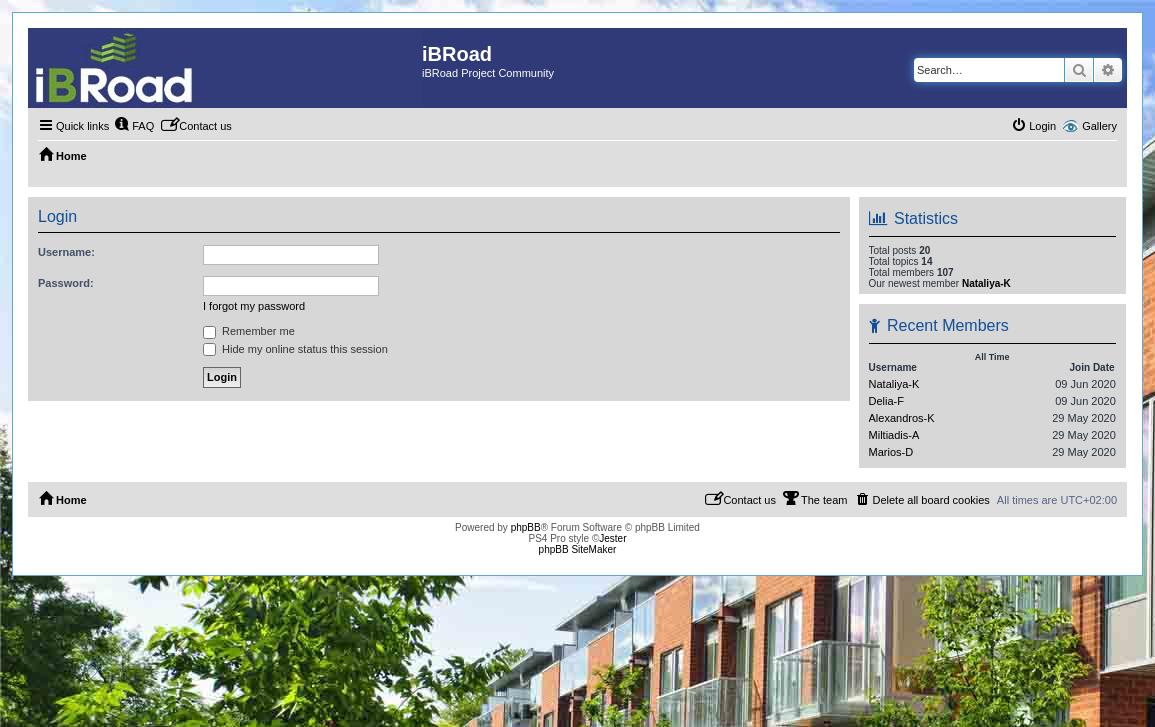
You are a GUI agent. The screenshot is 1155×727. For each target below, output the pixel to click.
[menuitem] (134, 126)
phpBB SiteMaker (578, 549)
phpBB (526, 527)
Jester (612, 538)
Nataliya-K (986, 283)
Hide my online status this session (295, 349)
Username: (66, 252)
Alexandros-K (902, 418)
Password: (66, 283)
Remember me (249, 331)
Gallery (1099, 126)
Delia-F (886, 401)
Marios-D (891, 452)
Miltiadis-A (894, 435)
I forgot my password (254, 306)
